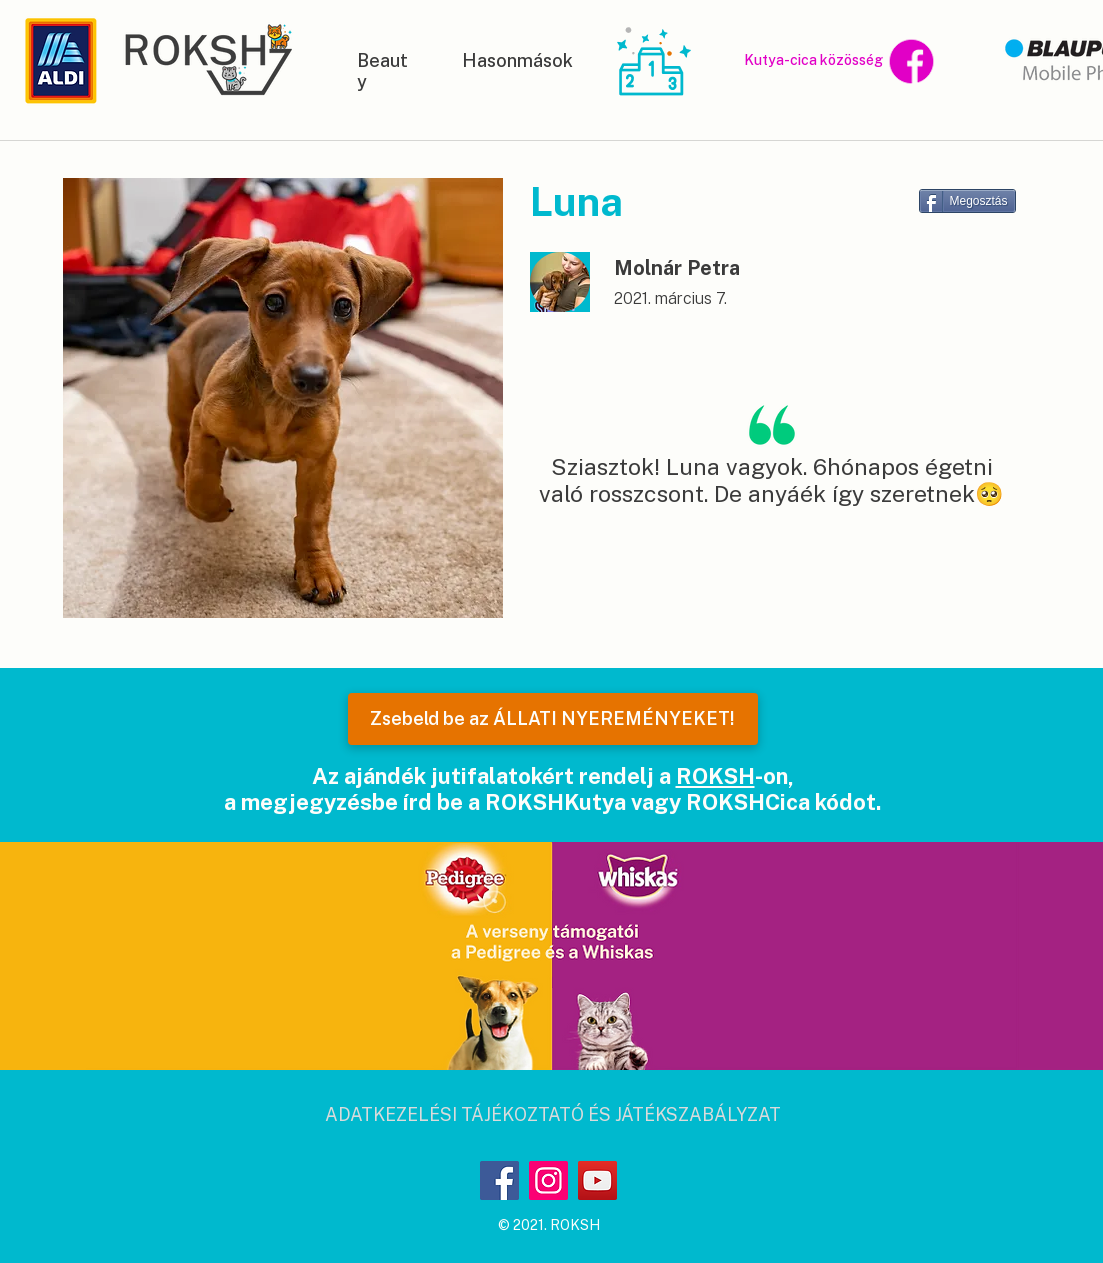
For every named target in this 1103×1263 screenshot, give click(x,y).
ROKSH (715, 776)
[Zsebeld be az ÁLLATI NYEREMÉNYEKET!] (553, 719)
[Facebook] (499, 1180)
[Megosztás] (967, 201)
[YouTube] (597, 1180)
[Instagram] (548, 1180)
